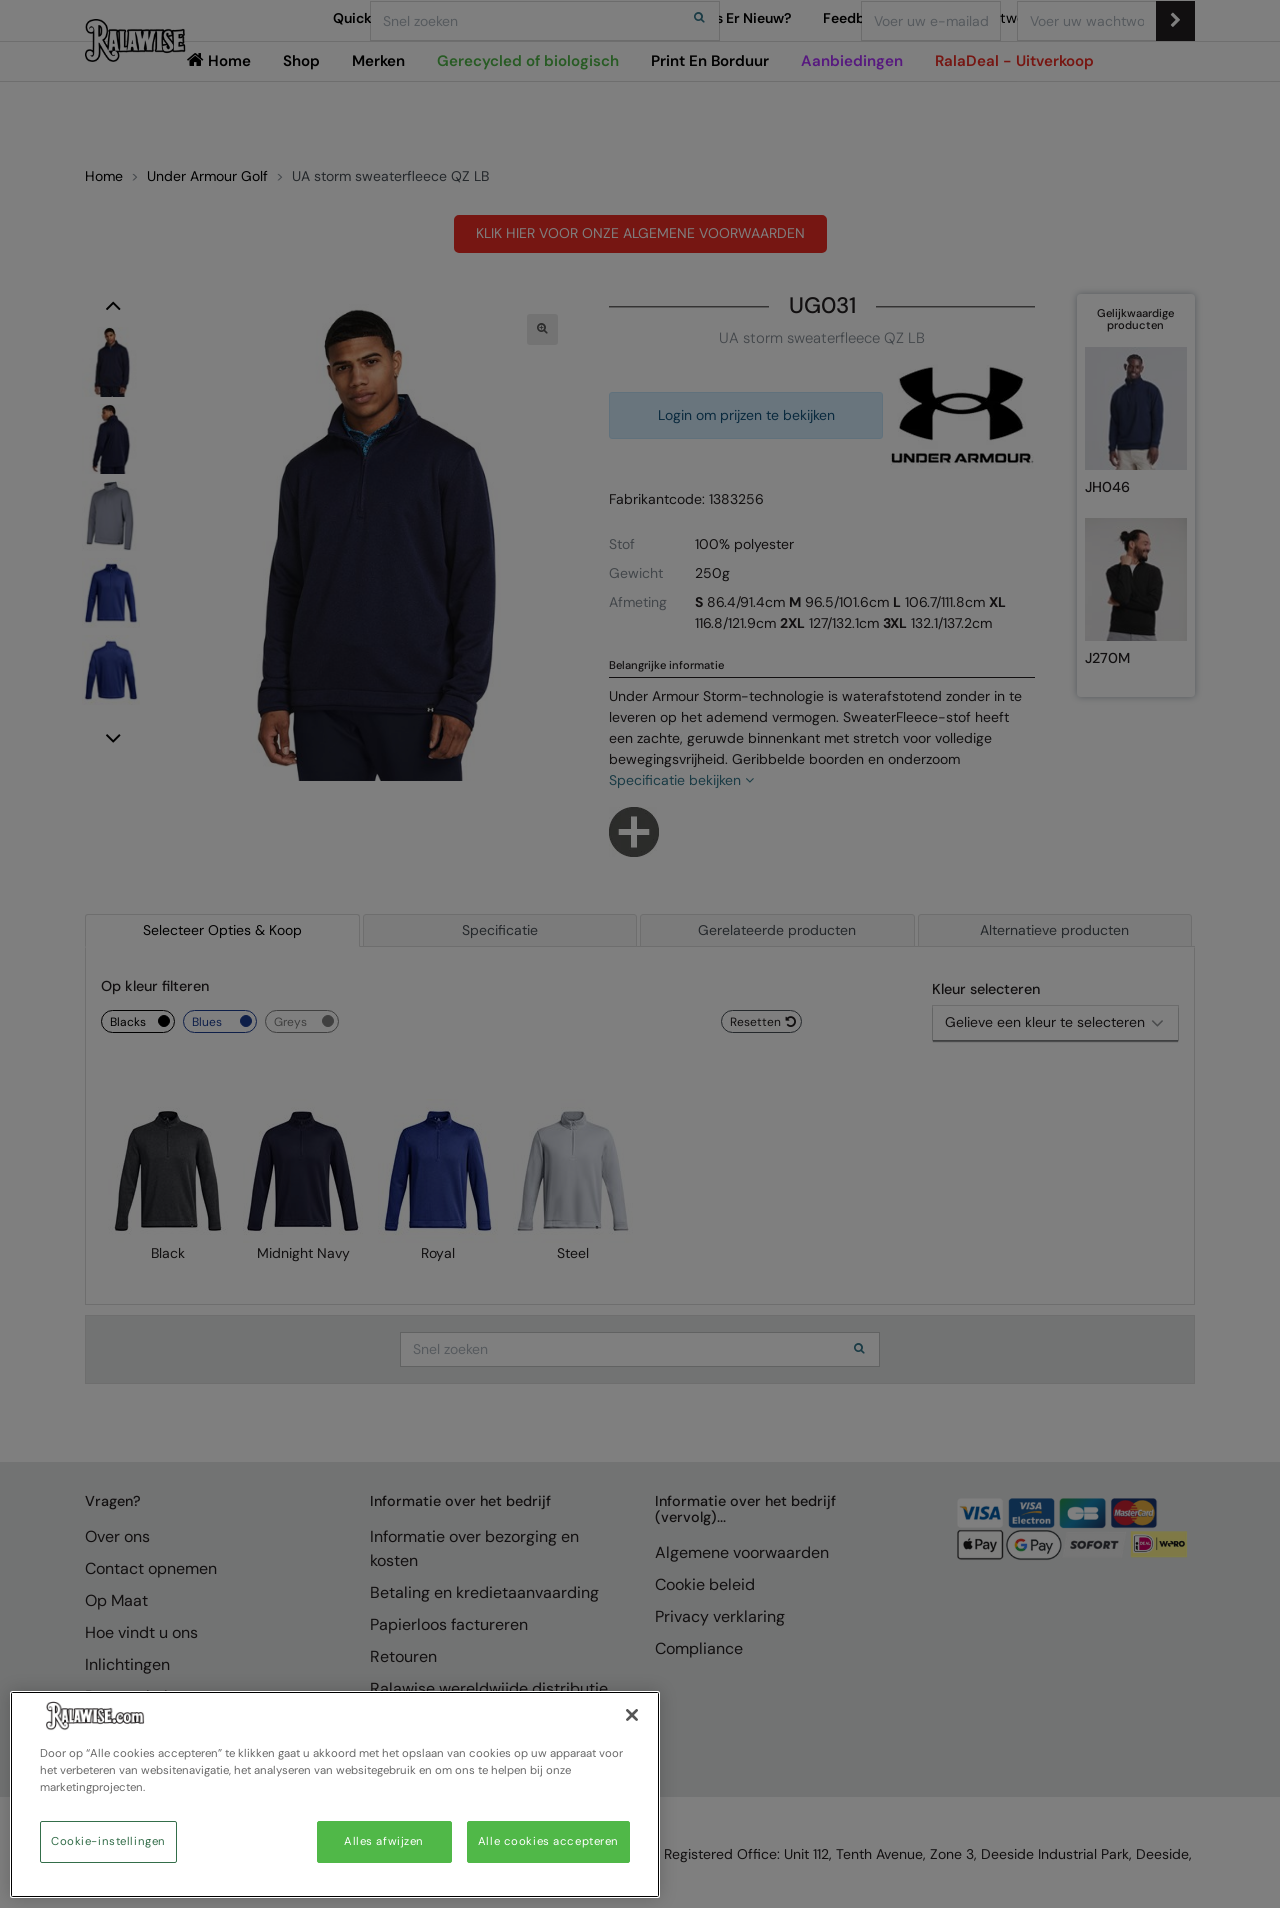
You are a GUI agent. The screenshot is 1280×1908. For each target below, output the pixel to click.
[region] (335, 1794)
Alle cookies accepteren (548, 1841)
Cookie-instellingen (108, 1841)
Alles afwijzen (384, 1841)
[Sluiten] (632, 1715)
